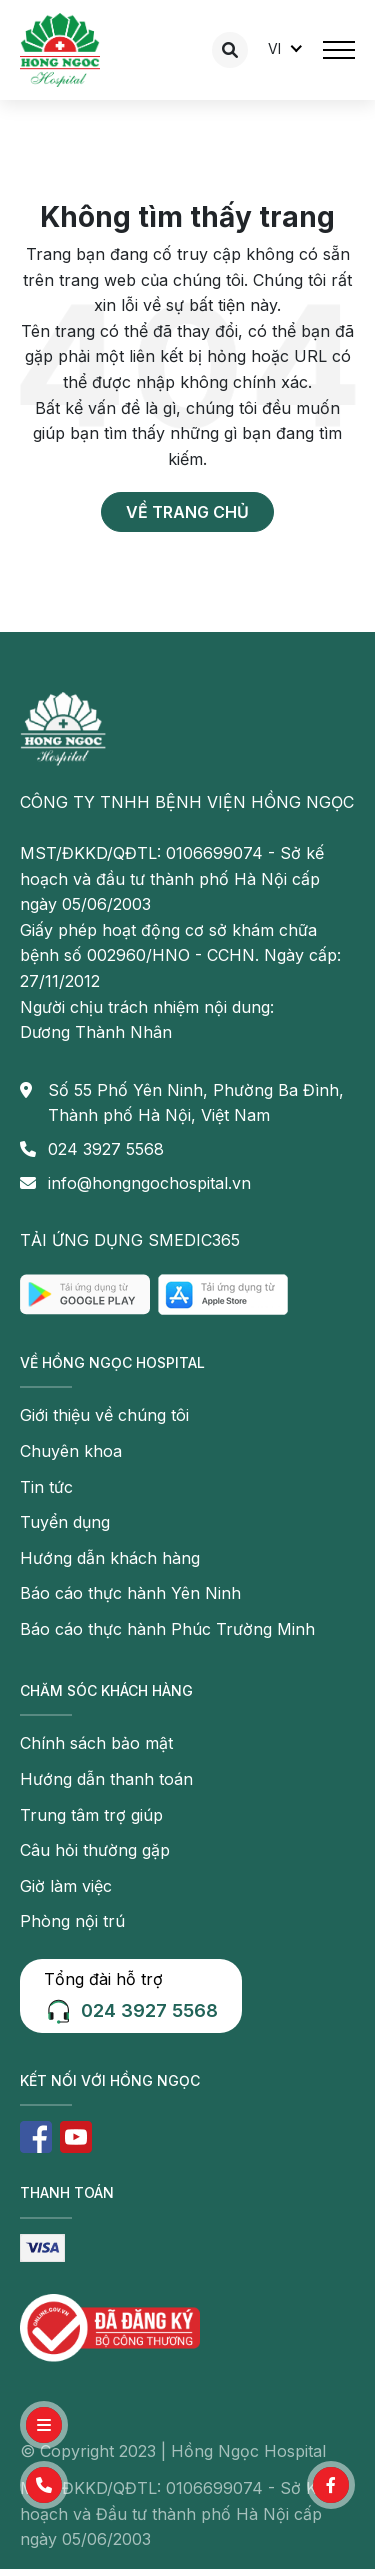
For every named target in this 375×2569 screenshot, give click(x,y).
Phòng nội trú (72, 1921)
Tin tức (46, 1487)
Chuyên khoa (71, 1451)
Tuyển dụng (65, 1522)
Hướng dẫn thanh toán (106, 1779)
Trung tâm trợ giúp (91, 1815)
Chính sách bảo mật (96, 1743)
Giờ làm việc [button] (66, 1886)
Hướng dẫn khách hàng (110, 1558)
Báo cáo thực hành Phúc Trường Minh (167, 1629)
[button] (44, 2485)
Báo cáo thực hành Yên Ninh (130, 1593)
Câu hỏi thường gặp (95, 1850)
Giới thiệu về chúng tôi (104, 1415)
